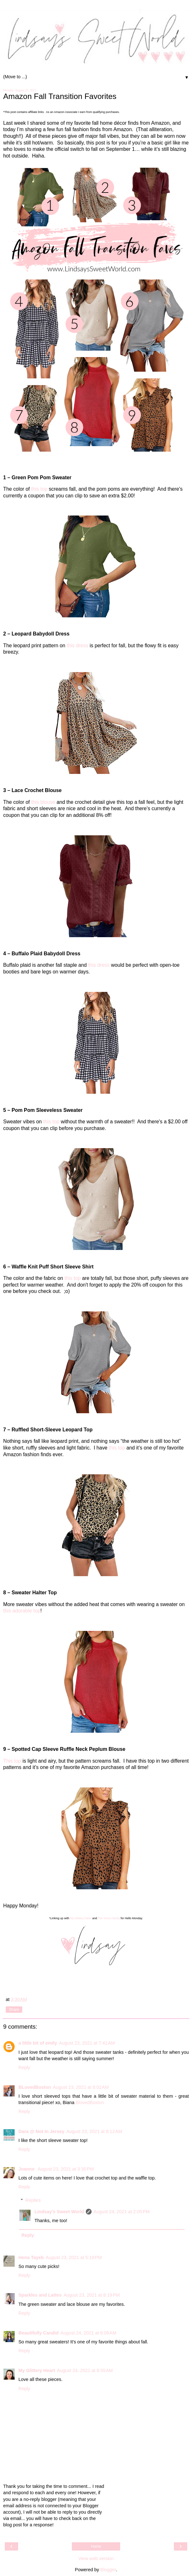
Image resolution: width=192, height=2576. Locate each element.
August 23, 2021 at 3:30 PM (65, 2169)
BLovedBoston (34, 2087)
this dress (77, 645)
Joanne (27, 2169)
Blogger (108, 2569)
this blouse (43, 802)
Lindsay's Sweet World (59, 2211)
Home (96, 2546)
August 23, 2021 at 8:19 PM (92, 2295)
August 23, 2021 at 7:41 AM (87, 2043)
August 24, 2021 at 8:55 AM (85, 2370)
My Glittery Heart (81, 1918)
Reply (24, 2067)
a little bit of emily (37, 2043)
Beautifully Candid (38, 2332)
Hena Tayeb (31, 2257)
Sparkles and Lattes (40, 2295)
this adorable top (21, 1610)
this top (39, 489)
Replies (33, 2200)
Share (14, 2009)
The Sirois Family (109, 1918)
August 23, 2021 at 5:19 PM (74, 2257)
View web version (96, 2558)
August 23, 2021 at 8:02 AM (81, 2087)
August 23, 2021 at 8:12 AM (94, 2131)
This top (12, 1761)
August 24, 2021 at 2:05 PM (121, 2211)
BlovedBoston (90, 2102)
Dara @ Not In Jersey (41, 2131)
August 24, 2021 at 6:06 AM (88, 2332)
